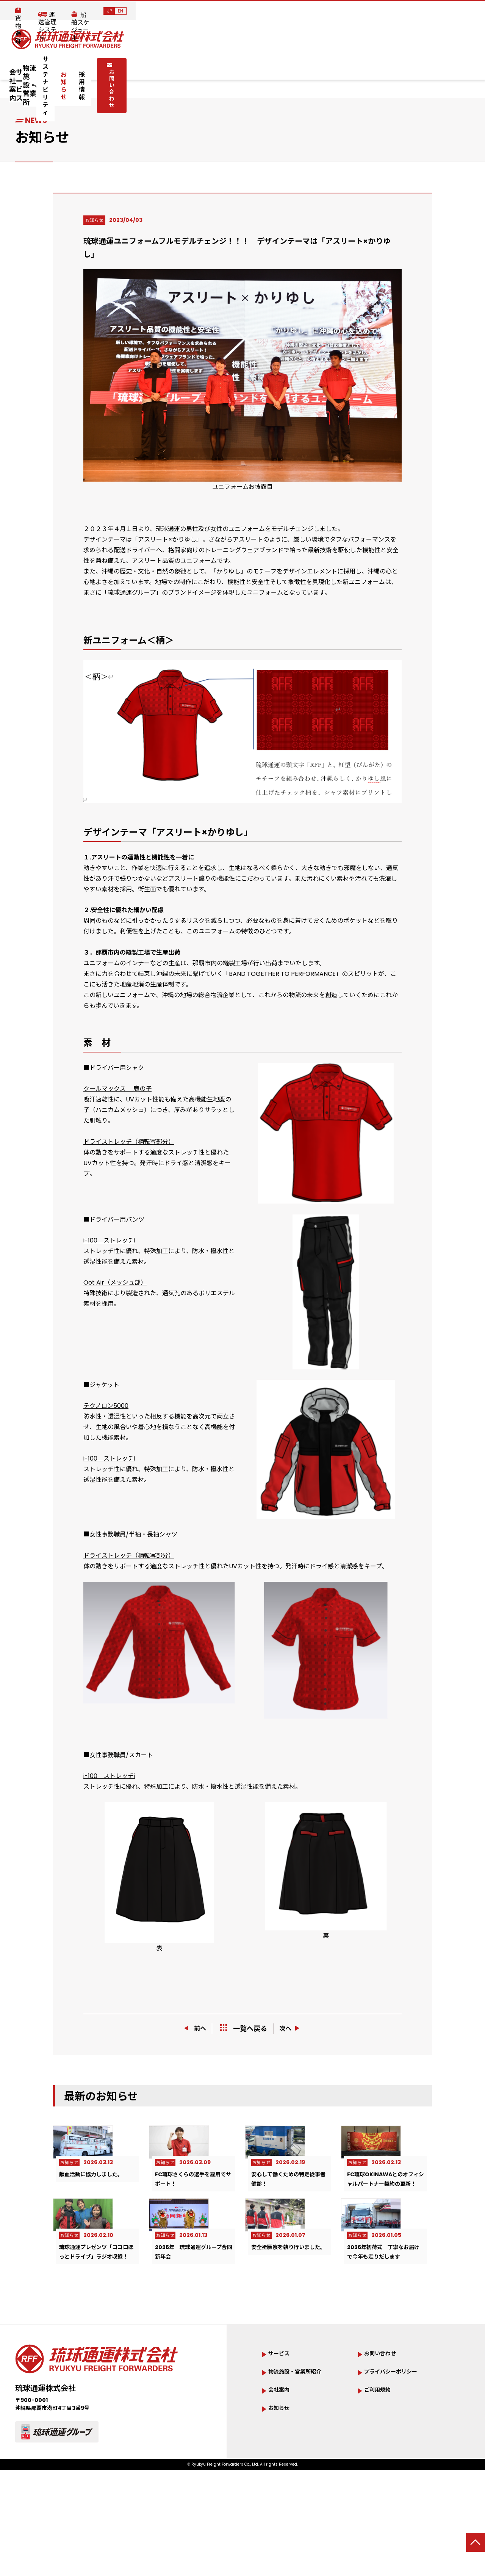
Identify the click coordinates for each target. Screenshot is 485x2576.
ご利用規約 (381, 2470)
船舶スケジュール (415, 11)
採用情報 (346, 65)
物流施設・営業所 (178, 65)
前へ (192, 2028)
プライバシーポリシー (398, 2451)
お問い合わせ (402, 64)
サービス (117, 65)
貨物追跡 (297, 11)
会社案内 (70, 65)
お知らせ (306, 65)
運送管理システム (350, 11)
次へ (293, 2028)
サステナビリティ (254, 65)
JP (458, 11)
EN (469, 11)
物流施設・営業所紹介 (302, 2451)
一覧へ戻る (243, 2028)
